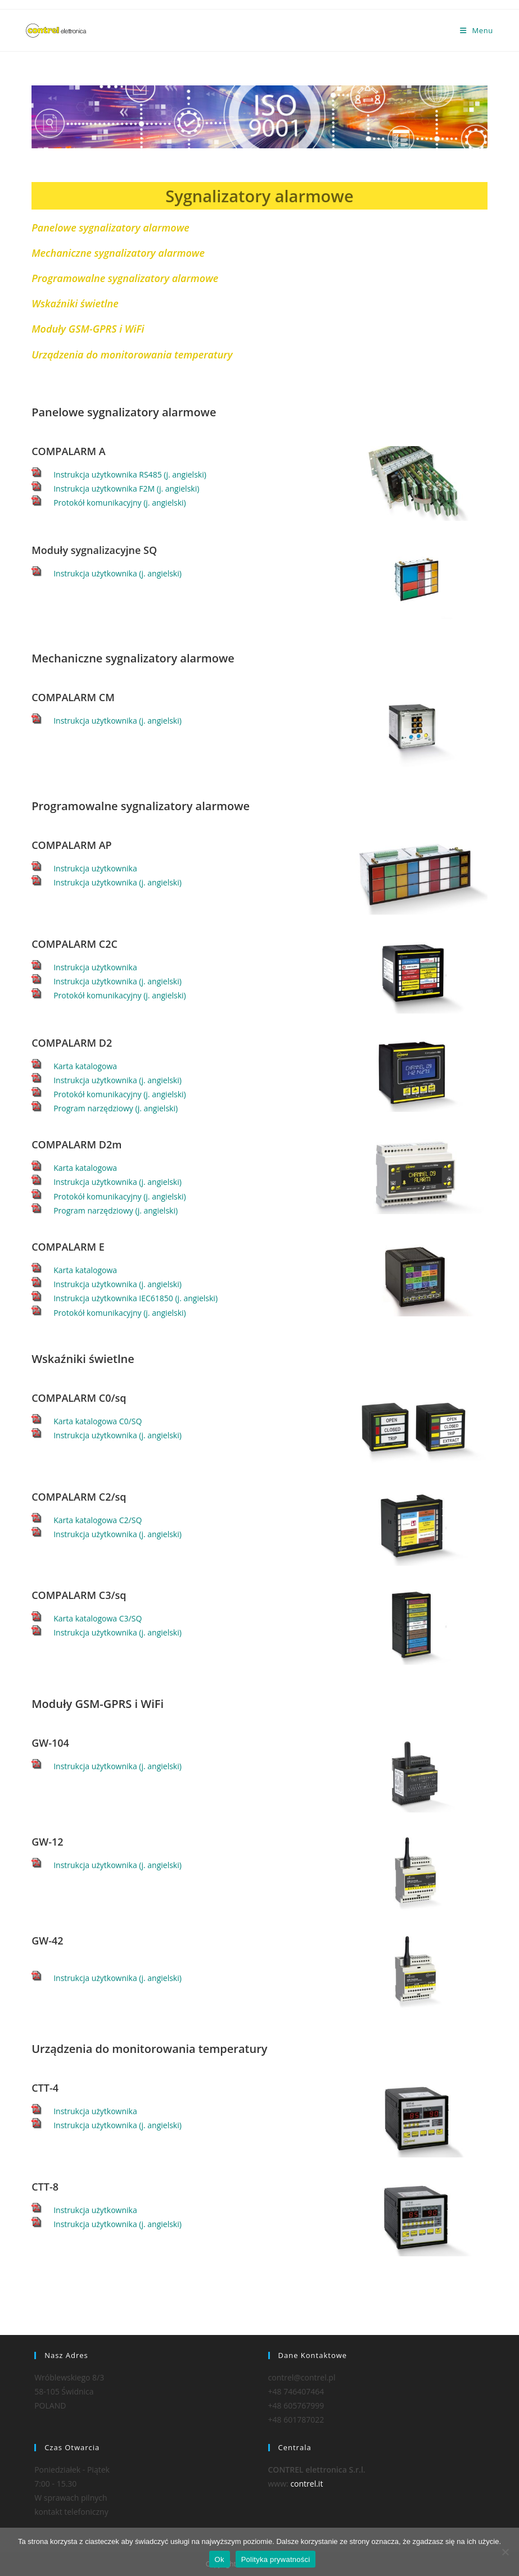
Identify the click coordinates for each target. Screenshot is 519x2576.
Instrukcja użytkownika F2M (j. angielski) (126, 488)
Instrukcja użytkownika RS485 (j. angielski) (129, 474)
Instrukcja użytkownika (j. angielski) (117, 573)
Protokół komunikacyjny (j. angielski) (119, 502)
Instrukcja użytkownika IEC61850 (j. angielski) (135, 1298)
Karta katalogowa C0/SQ (97, 1421)
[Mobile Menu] (476, 30)
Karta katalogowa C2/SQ (97, 1520)
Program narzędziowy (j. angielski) (115, 1108)
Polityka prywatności (275, 2559)
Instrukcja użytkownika (95, 868)
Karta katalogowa (85, 1066)
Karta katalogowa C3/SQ (97, 1618)
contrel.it (306, 2483)
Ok (219, 2559)
